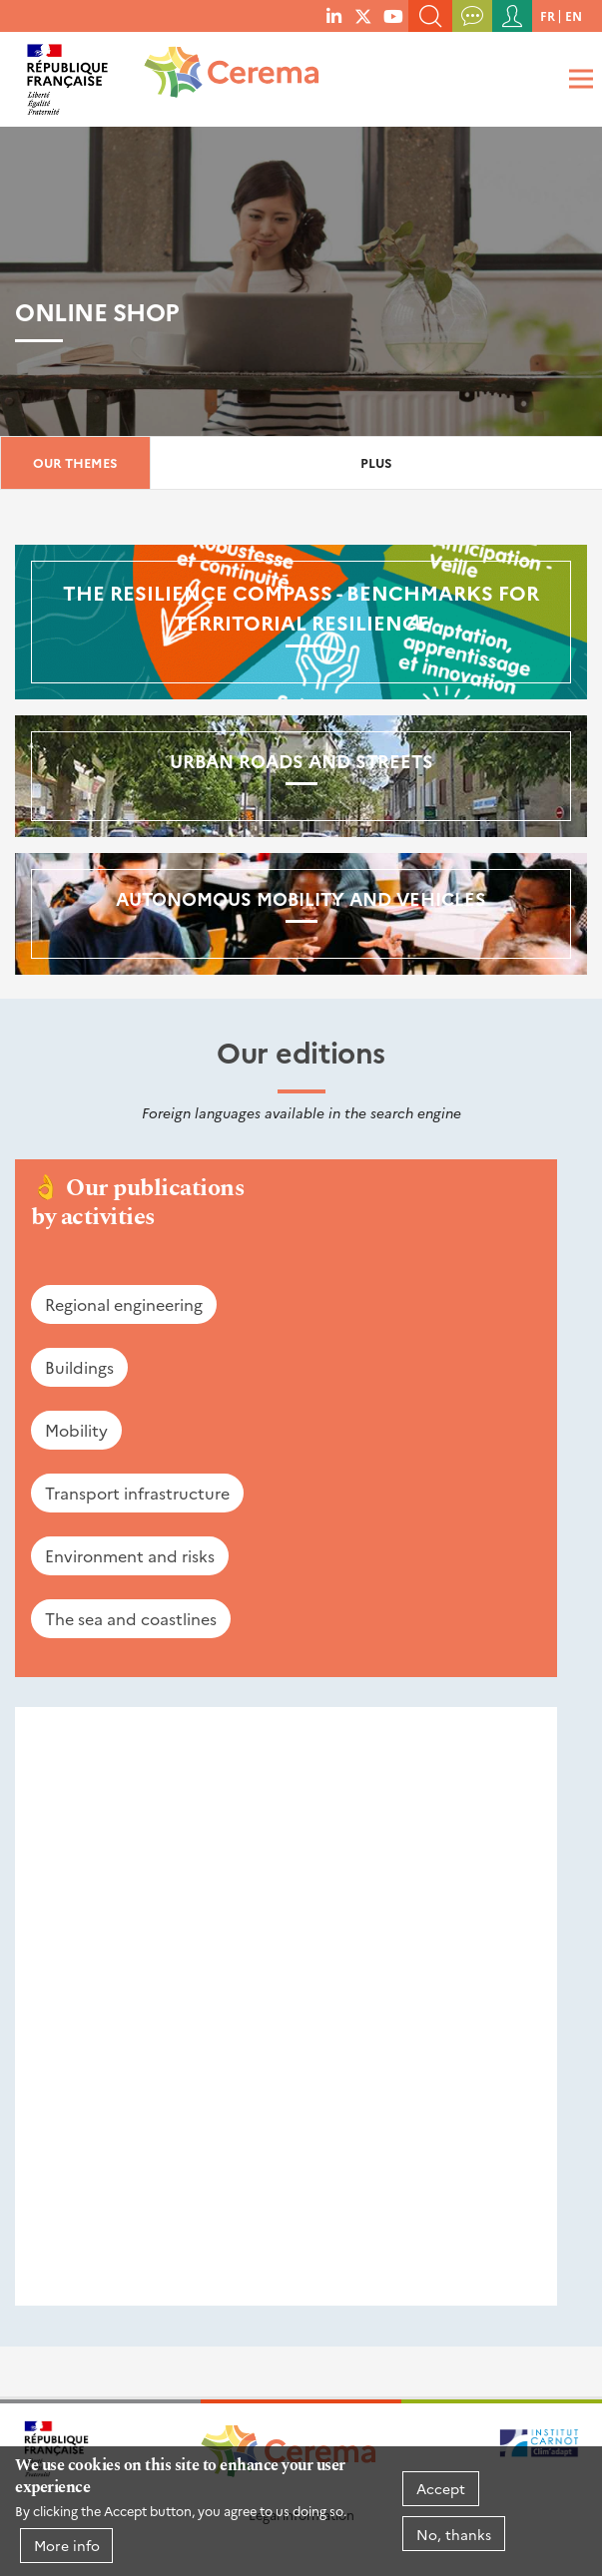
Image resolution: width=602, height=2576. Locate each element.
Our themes (75, 462)
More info (67, 2545)
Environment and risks (130, 1555)
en (573, 15)
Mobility (76, 1430)
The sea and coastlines (131, 1618)
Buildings (79, 1367)
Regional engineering (124, 1304)
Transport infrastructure (137, 1492)
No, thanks (453, 2534)
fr (547, 15)
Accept (440, 2488)
